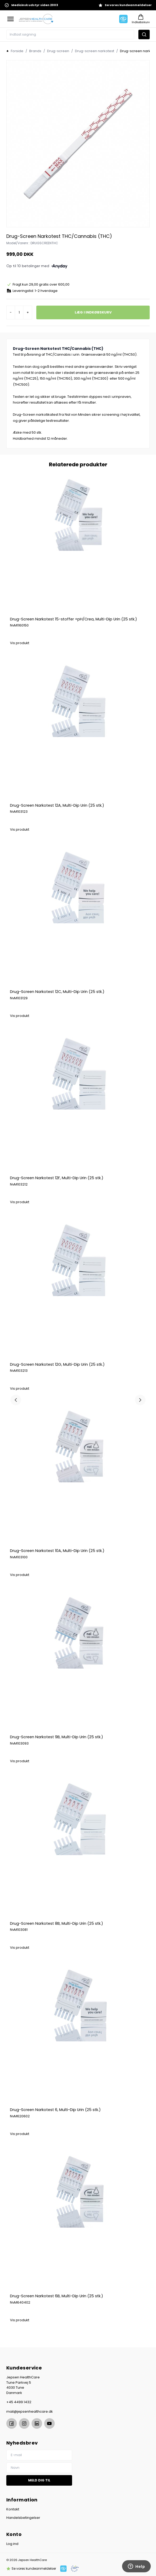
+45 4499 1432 (18, 2401)
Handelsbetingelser (23, 2517)
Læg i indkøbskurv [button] (93, 312)
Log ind (12, 2543)
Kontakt (12, 2509)
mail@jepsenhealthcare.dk (29, 2411)
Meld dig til (39, 2480)
